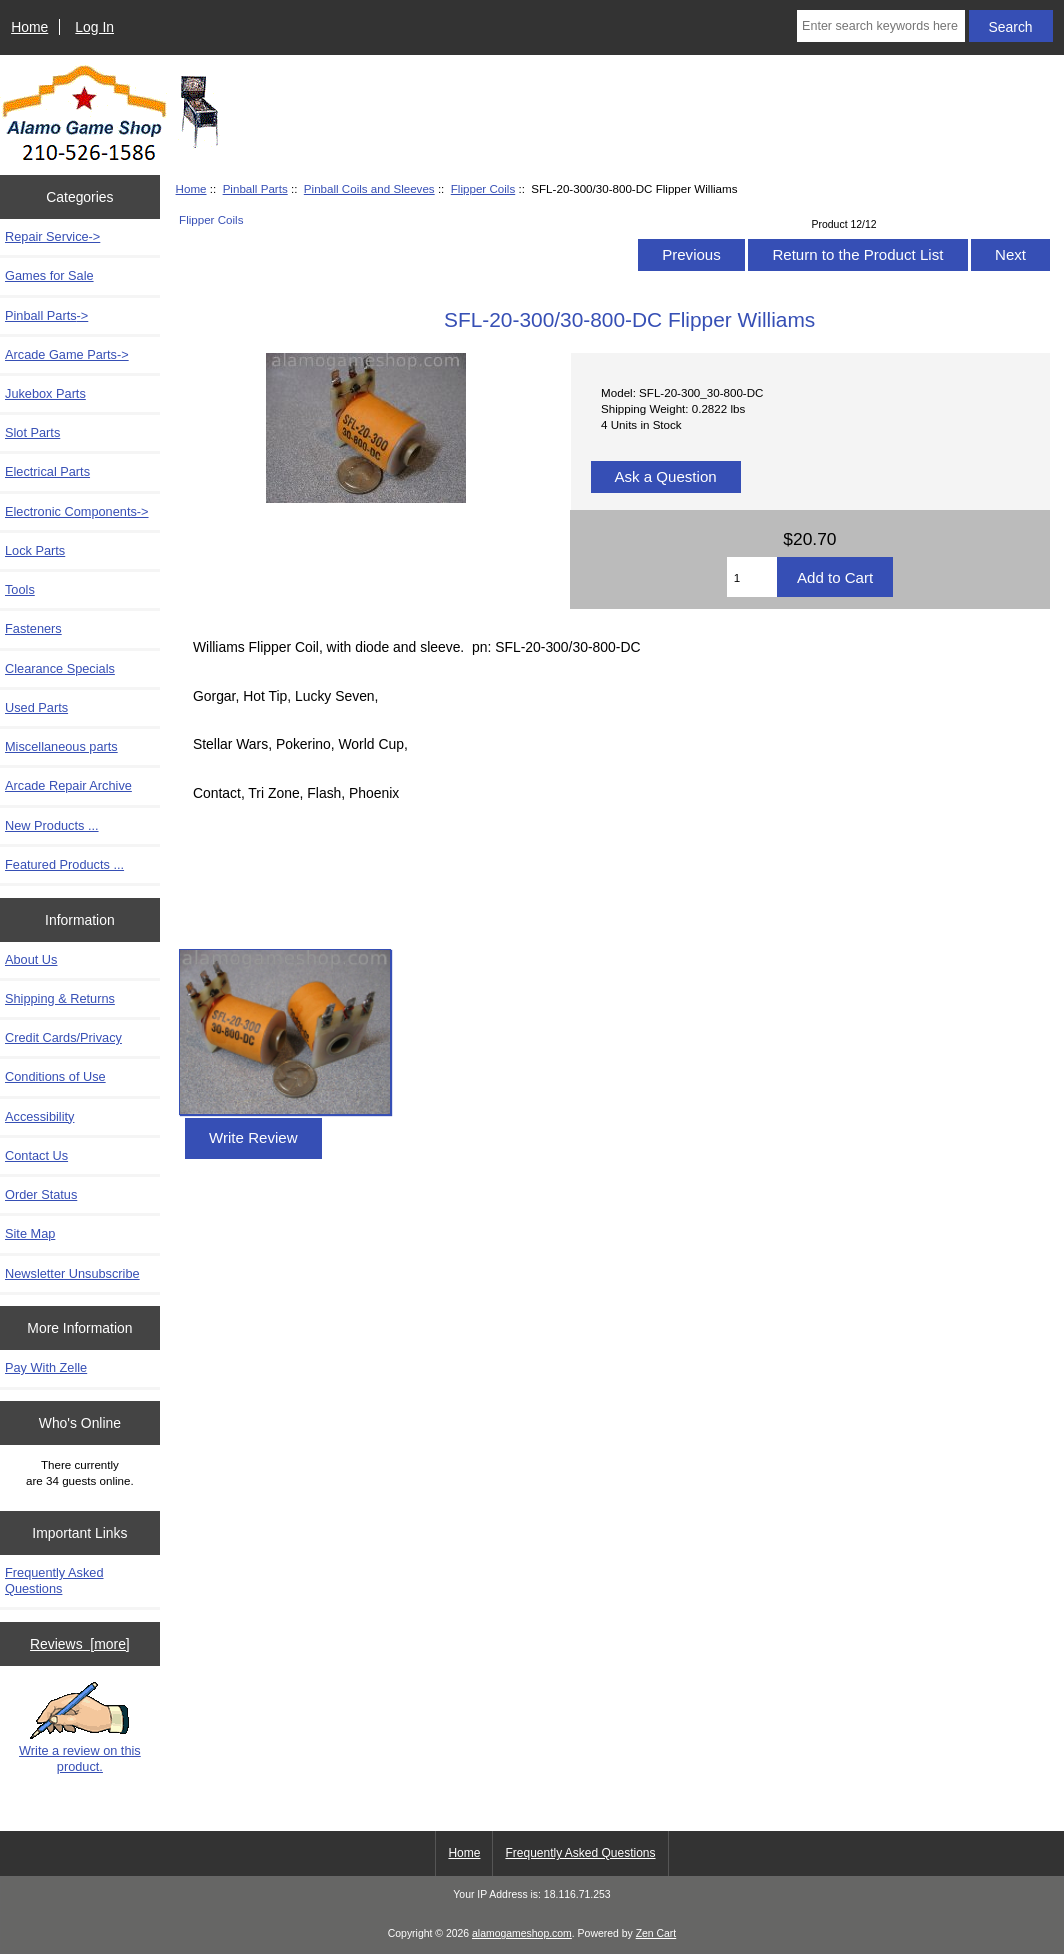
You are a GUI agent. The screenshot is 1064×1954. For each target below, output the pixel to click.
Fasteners (33, 628)
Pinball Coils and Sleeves (369, 188)
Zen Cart (656, 1933)
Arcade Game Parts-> (67, 354)
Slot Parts (32, 432)
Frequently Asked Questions (54, 1580)
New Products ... (52, 825)
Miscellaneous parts (61, 746)
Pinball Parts (255, 188)
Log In (94, 27)
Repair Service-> (52, 236)
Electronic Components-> (77, 511)
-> (46, 315)
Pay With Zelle (46, 1367)
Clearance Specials (60, 668)
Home (29, 27)
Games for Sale (49, 275)
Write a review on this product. (80, 1728)
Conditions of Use (55, 1076)
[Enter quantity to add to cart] (752, 577)
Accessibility (39, 1116)
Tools (20, 589)
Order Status (41, 1194)
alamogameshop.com (522, 1933)
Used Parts (36, 707)
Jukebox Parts (45, 393)
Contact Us (36, 1155)
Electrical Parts (47, 471)
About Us (31, 959)
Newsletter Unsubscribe (72, 1273)
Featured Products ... (64, 864)
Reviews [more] (80, 1644)
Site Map (30, 1233)
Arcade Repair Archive (68, 785)
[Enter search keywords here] (881, 26)
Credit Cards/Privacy (63, 1037)
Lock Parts (35, 550)
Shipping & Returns (60, 998)
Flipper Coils (483, 188)
